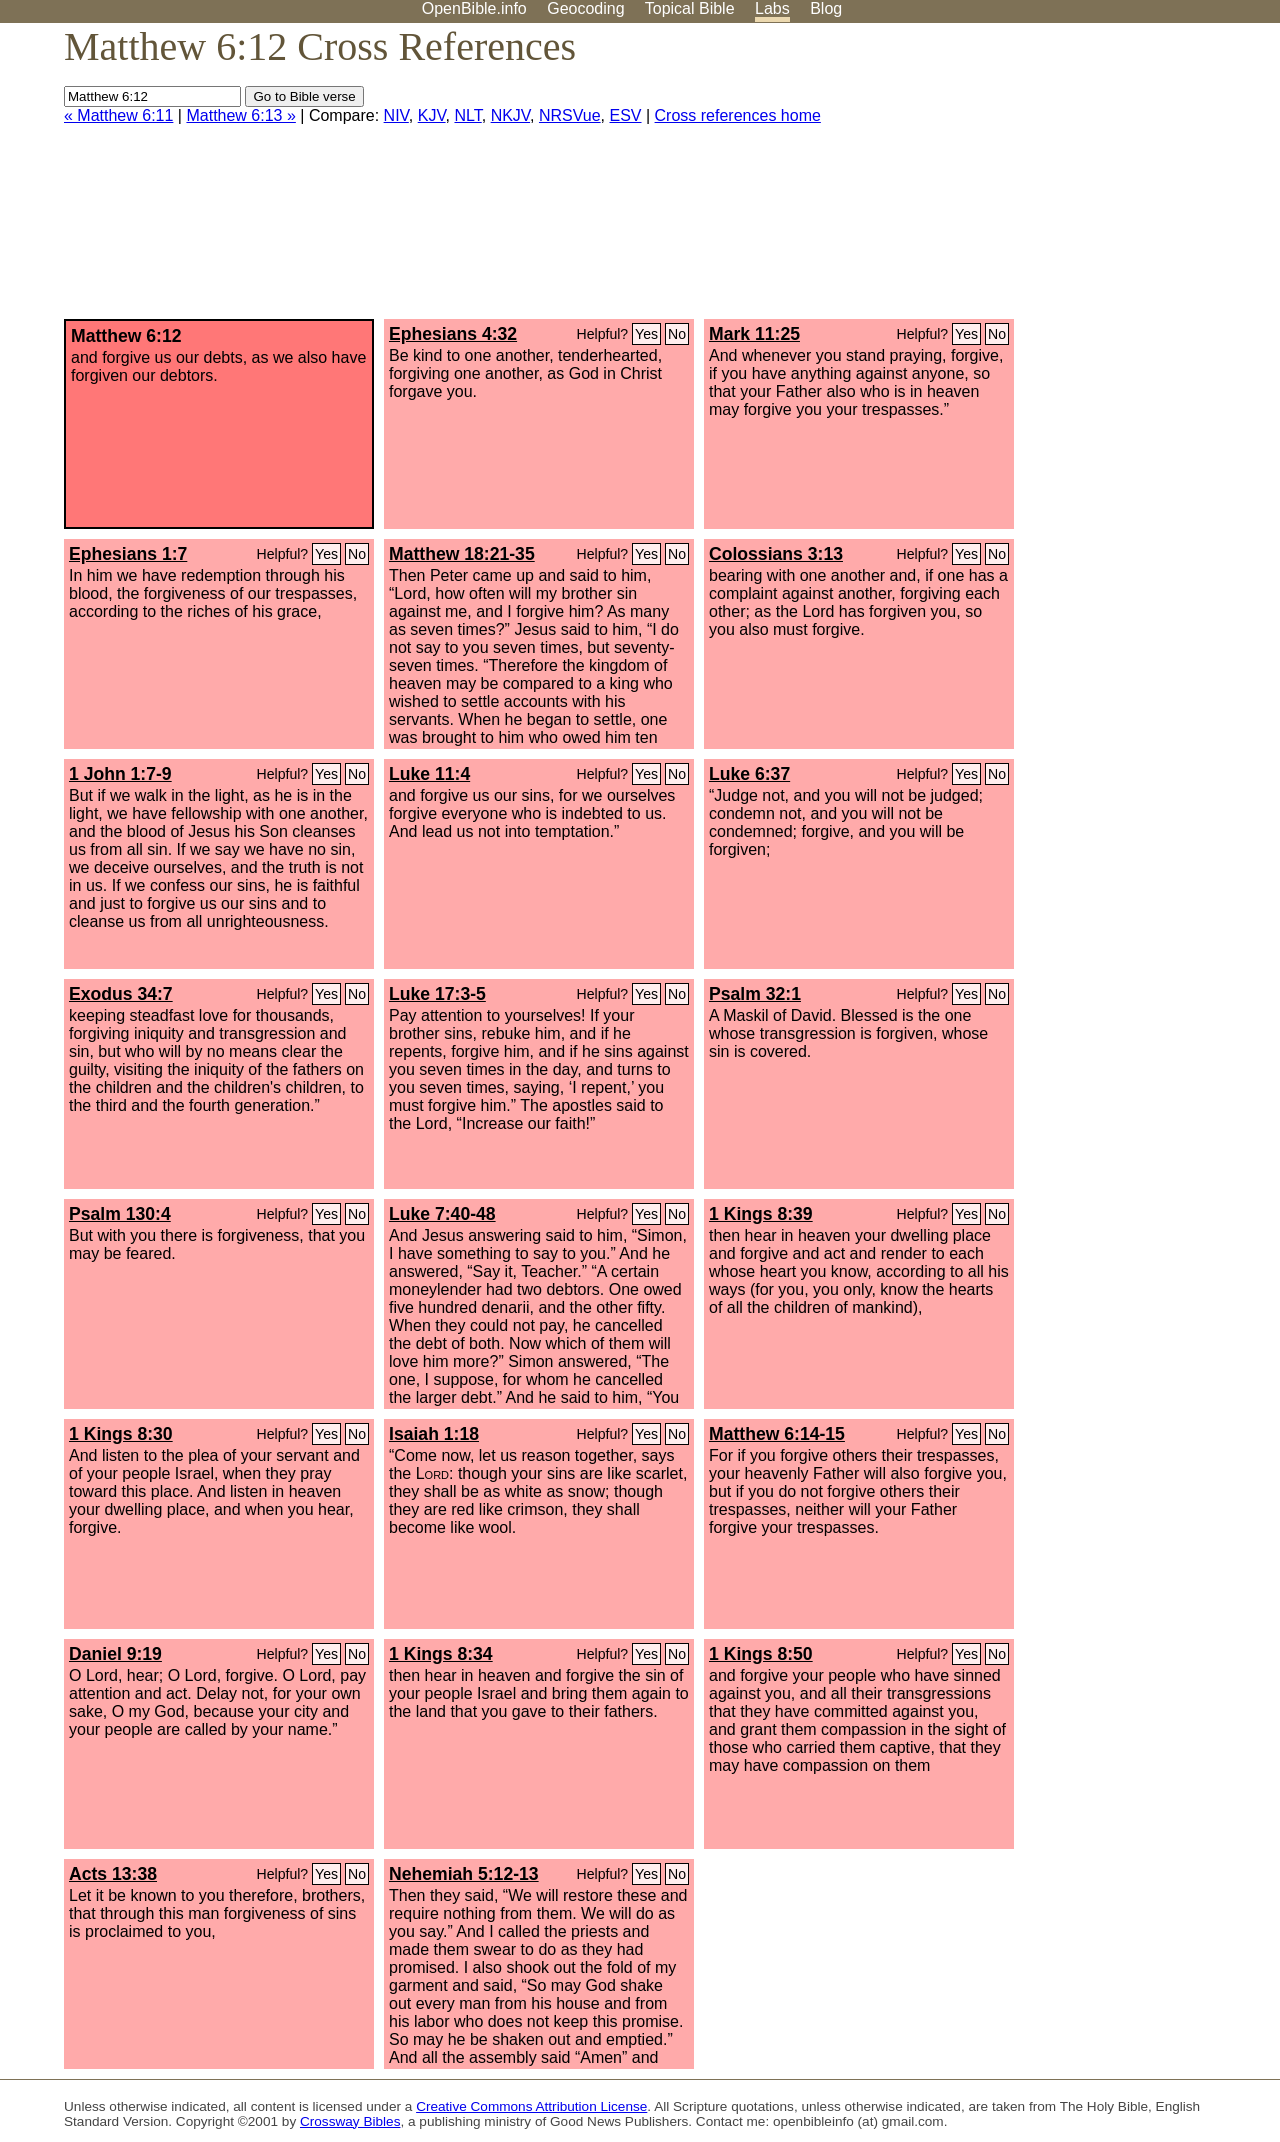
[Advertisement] (1078, 179)
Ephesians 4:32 (453, 334)
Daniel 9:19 (115, 1654)
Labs (772, 8)
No (677, 334)
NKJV (510, 115)
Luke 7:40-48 (442, 1214)
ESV (626, 115)
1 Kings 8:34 (441, 1654)
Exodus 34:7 (121, 994)
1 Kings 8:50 (761, 1654)
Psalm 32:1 (755, 994)
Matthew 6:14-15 (777, 1434)
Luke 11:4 (429, 774)
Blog (826, 8)
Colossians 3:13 (776, 554)
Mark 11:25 (754, 334)
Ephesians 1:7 (128, 554)
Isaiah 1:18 (434, 1434)
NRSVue (570, 115)
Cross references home (738, 115)
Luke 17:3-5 (437, 994)
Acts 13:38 (113, 1874)
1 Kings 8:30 (121, 1434)
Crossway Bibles (350, 2121)
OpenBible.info (474, 8)
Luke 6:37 (749, 774)
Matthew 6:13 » (240, 115)
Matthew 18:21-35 (462, 554)
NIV (396, 115)
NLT (467, 115)
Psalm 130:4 (120, 1214)
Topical (690, 8)
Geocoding (585, 8)
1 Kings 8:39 (761, 1214)
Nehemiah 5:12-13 (464, 1874)
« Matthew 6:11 (118, 115)
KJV (432, 115)
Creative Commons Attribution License (531, 2106)
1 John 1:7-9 (120, 774)
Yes (646, 334)
